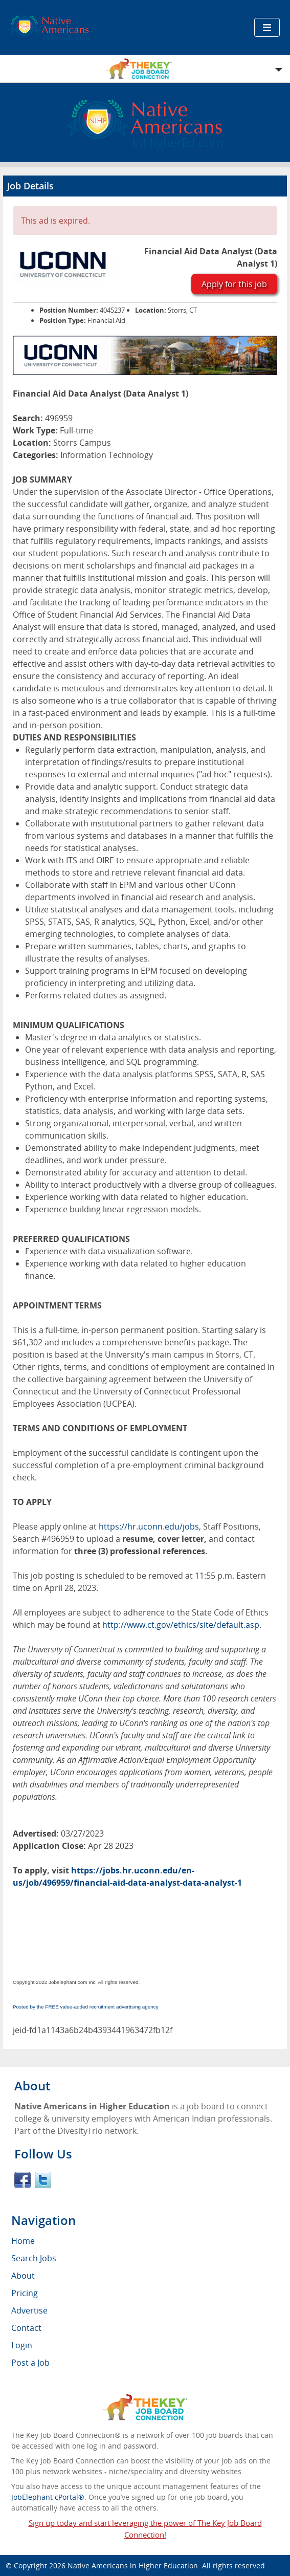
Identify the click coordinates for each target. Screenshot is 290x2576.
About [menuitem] (23, 2275)
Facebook (22, 2180)
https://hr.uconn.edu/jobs (149, 1526)
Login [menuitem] (21, 2345)
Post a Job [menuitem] (30, 2362)
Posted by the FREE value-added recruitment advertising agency (86, 2007)
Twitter (43, 2180)
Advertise (29, 2310)
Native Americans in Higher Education (133, 2565)
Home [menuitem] (23, 2240)
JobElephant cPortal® (47, 2497)
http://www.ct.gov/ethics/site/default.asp (180, 1624)
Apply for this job (234, 284)
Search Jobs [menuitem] (33, 2258)
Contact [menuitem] (26, 2327)
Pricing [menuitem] (24, 2293)
